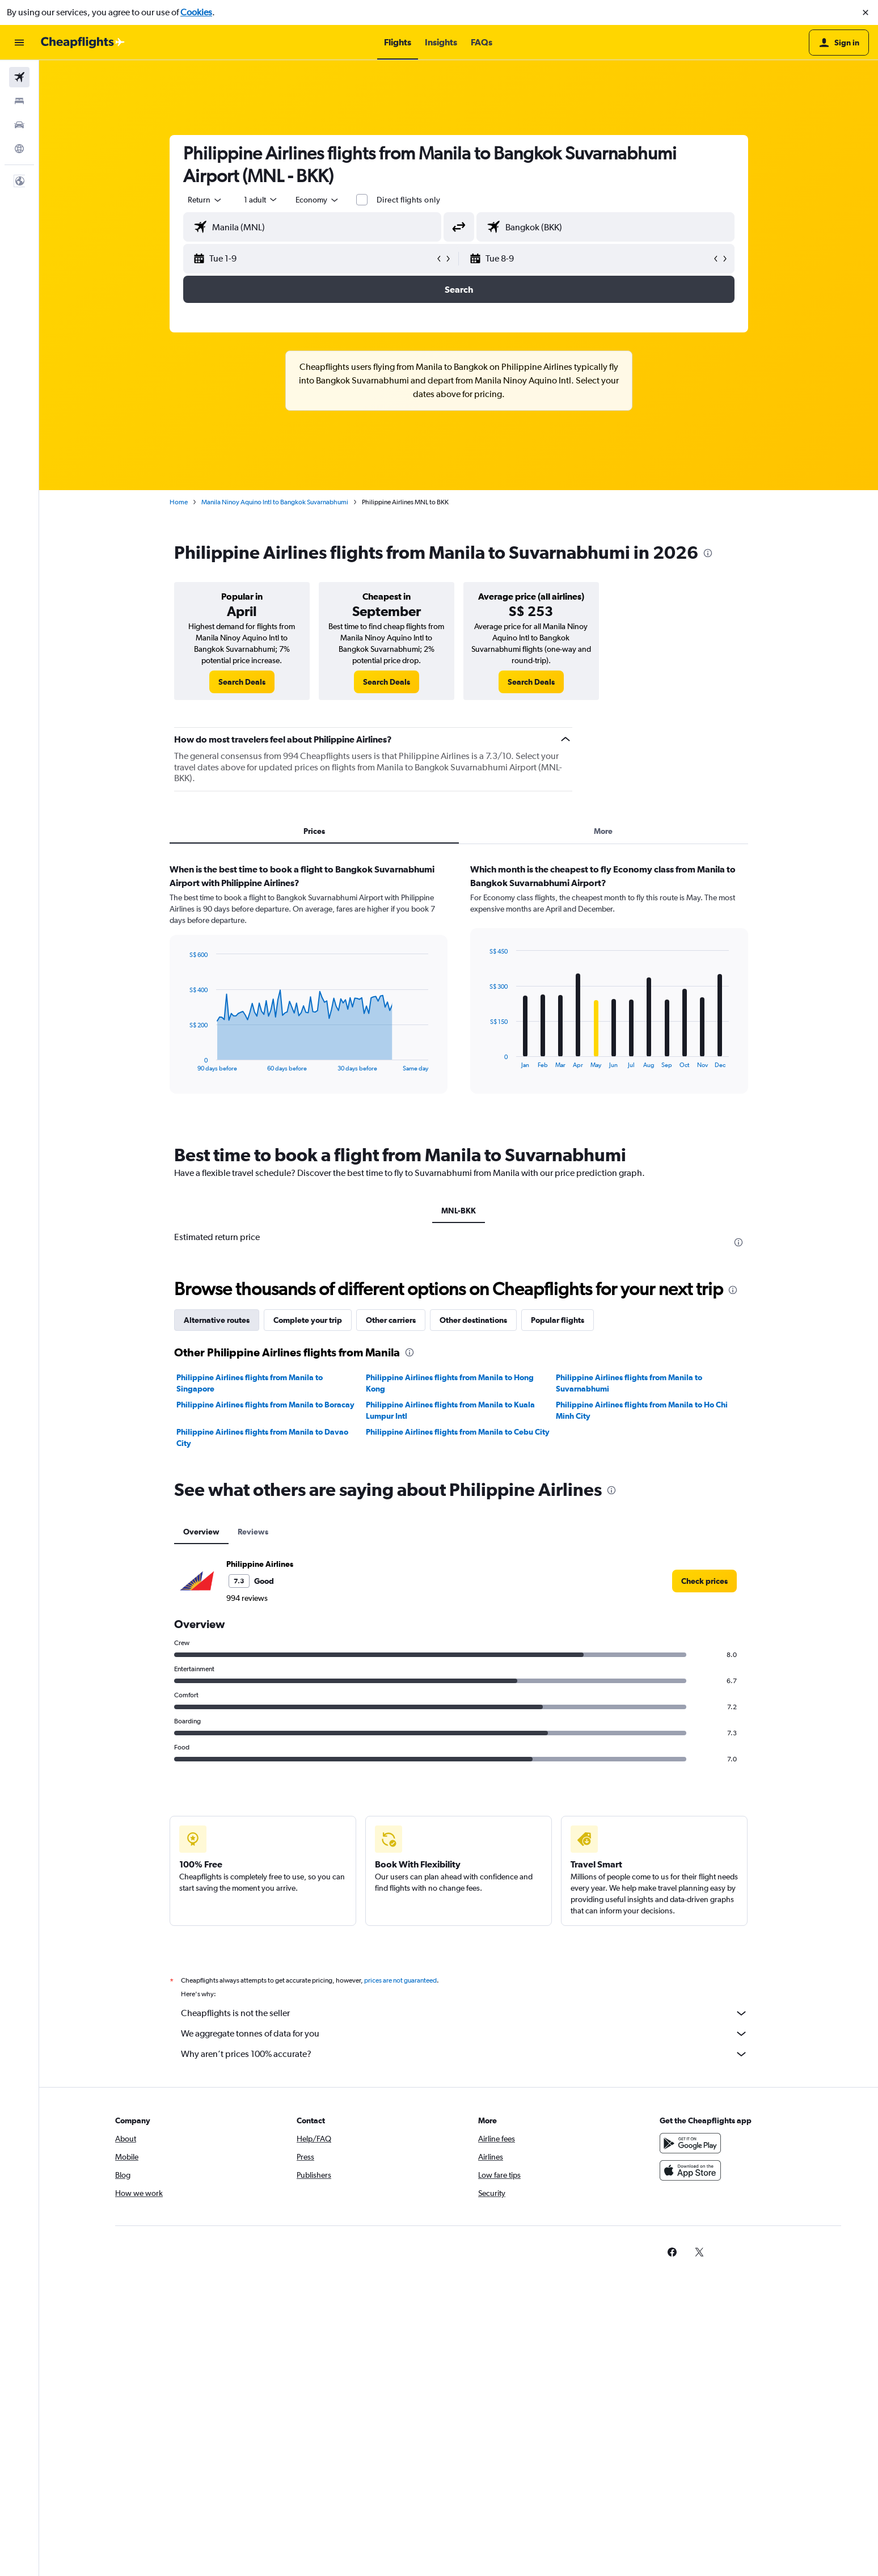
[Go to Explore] (19, 148)
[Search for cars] (19, 124)
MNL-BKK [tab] (458, 1210)
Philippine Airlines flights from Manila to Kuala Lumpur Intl (450, 1410)
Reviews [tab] (253, 1531)
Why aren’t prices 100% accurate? (464, 2054)
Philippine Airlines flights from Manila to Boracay (265, 1404)
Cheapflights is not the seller (464, 2013)
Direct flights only (408, 199)
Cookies (196, 12)
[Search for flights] (19, 77)
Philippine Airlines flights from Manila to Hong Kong (450, 1383)
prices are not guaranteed (400, 1980)
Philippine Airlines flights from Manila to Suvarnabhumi (629, 1383)
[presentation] (708, 553)
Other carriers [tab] (391, 1320)
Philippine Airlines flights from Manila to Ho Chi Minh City (642, 1410)
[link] (242, 682)
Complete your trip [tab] (307, 1320)
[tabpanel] (459, 989)
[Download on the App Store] (690, 2170)
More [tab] (603, 831)
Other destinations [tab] (473, 1320)
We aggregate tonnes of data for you (464, 2033)
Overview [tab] (201, 1531)
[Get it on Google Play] (690, 2143)
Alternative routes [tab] (217, 1320)
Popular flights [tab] (557, 1320)
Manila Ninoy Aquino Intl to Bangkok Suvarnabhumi (274, 502)
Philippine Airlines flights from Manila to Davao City (262, 1437)
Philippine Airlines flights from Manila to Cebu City (458, 1431)
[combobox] (205, 199)
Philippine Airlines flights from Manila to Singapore (249, 1383)
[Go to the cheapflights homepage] (83, 42)
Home (179, 502)
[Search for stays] (19, 101)
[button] (865, 12)
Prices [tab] (314, 831)
